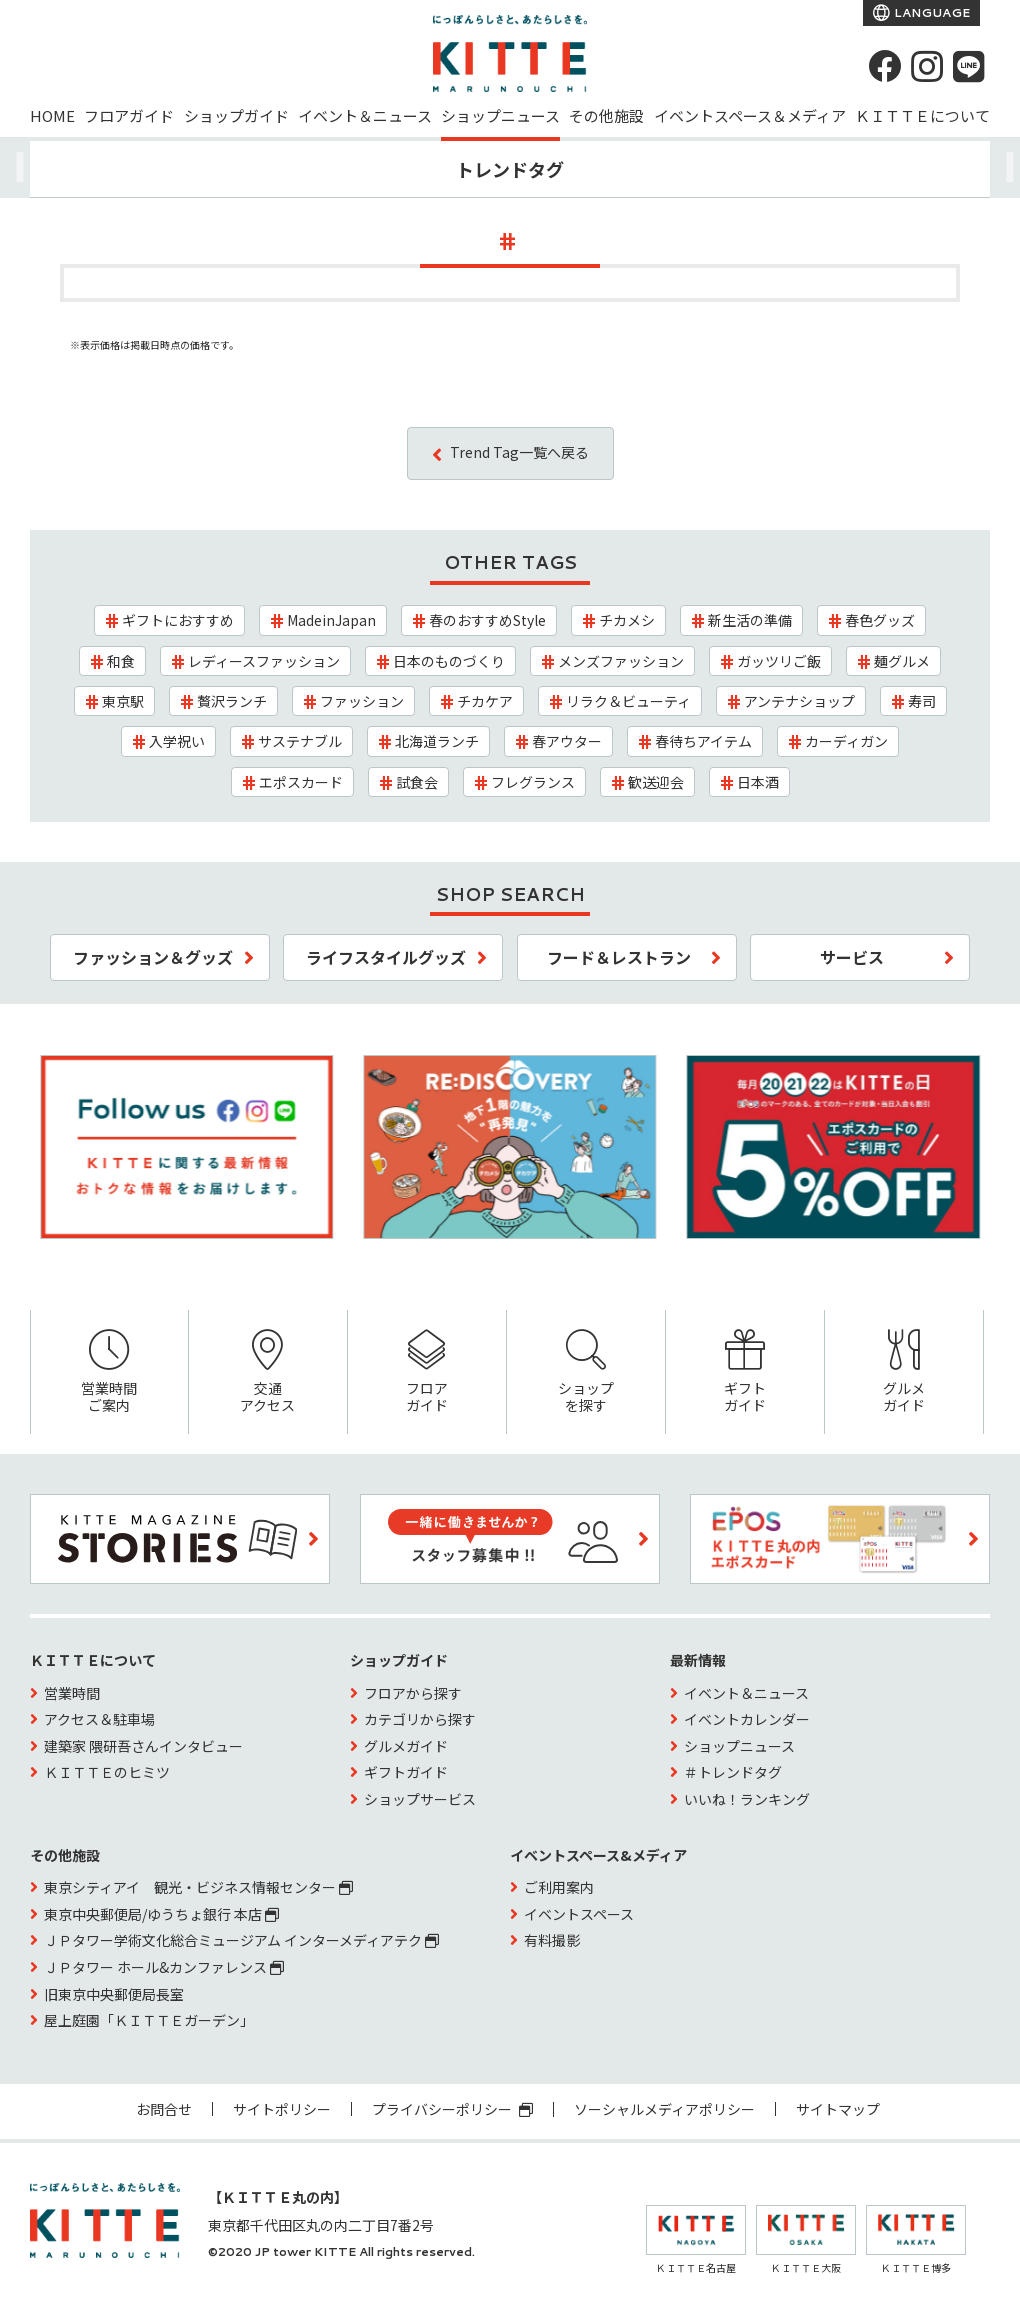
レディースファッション (264, 661)
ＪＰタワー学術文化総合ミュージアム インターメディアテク (241, 1940)
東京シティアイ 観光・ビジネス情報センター (198, 1887)
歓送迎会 (656, 782)
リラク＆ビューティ (628, 701)
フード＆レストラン (619, 957)
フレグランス (533, 782)
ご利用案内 (559, 1887)
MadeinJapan (331, 620)
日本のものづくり (449, 661)
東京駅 (123, 701)
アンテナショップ (799, 701)
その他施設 (606, 115)
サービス (852, 957)
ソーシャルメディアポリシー (664, 2109)
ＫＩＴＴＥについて (922, 115)
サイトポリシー (282, 2109)
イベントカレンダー (747, 1719)
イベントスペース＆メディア (750, 115)
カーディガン (846, 741)
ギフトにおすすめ (178, 620)
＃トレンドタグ (733, 1772)
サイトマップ (838, 2109)
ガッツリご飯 (779, 661)
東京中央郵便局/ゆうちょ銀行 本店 (161, 1914)
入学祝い (177, 741)
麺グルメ (902, 661)
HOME (52, 115)
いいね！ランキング (747, 1799)
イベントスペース (579, 1914)
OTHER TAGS (510, 562)
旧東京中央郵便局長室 (114, 1994)
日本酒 (758, 782)
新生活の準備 (750, 620)
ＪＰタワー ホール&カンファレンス (164, 1967)
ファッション (362, 701)
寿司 (922, 701)
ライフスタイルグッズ (386, 957)
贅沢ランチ (232, 701)
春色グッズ (880, 620)
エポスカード (301, 782)
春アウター (567, 741)
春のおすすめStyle (487, 620)
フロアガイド (129, 115)
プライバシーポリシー (452, 2109)
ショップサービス (420, 1799)
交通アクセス (268, 1372)
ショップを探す (586, 1372)
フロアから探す (413, 1693)
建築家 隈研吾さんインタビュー (143, 1746)
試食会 (417, 782)
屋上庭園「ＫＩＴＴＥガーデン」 (149, 2020)
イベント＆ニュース (365, 115)
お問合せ (164, 2109)
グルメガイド (904, 1372)
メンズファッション (621, 661)
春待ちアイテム (703, 741)
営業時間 (72, 1693)
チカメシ (627, 620)
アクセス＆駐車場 (99, 1719)
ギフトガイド (745, 1372)
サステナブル (300, 741)
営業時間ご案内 (109, 1372)
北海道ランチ (437, 741)
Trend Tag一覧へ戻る (519, 452)
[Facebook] (885, 66)
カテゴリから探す (420, 1719)
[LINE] (969, 66)
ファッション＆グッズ (153, 957)
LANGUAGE (930, 12)
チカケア (485, 701)
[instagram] (927, 66)
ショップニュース (500, 115)
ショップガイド (236, 115)
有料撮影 (552, 1940)
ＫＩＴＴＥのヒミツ (107, 1772)
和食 (121, 661)
